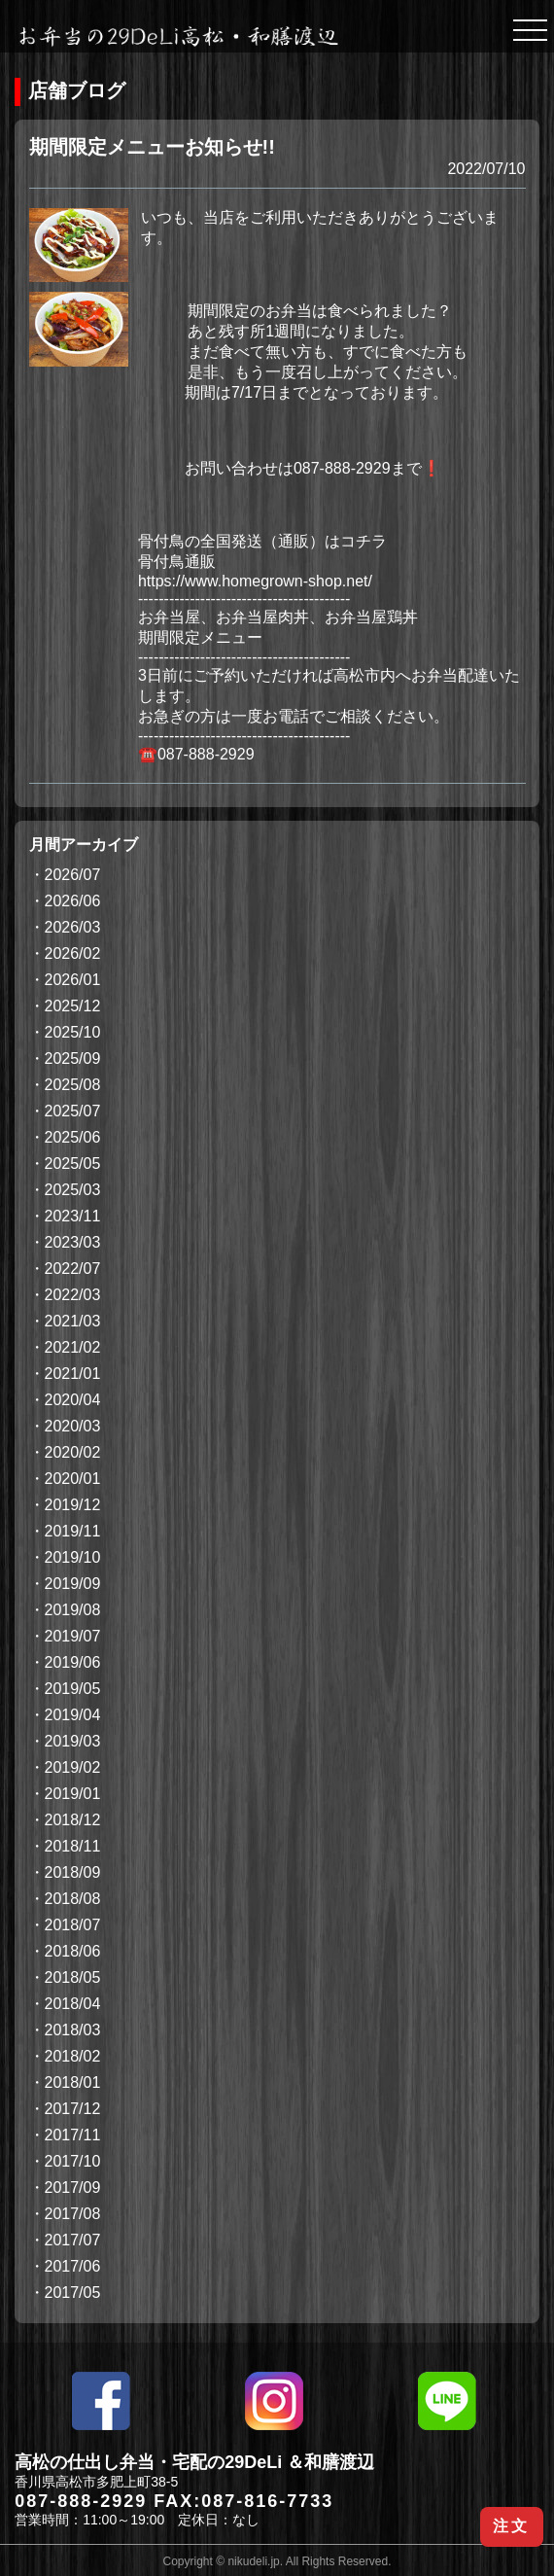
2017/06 (73, 2266)
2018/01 (73, 2082)
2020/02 (73, 1452)
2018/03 (73, 2030)
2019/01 (73, 1793)
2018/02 (73, 2056)
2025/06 (73, 1137)
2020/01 (73, 1478)
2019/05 (73, 1688)
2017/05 (73, 2292)
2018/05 (73, 1977)
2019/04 (73, 1715)
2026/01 (73, 979)
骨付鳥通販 (177, 561)
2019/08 (73, 1610)
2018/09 (73, 1872)
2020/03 (73, 1426)
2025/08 (73, 1084)
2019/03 (73, 1741)
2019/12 (73, 1505)
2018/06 (73, 1951)
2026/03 (73, 927)
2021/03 (73, 1321)
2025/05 (73, 1163)
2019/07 (73, 1636)
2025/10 (73, 1032)
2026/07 (73, 874)
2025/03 (73, 1190)
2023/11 (73, 1216)
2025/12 (73, 1006)
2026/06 (73, 901)
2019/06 (73, 1662)
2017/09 (73, 2187)
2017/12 (73, 2108)
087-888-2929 (81, 2501)
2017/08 (73, 2213)
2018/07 (73, 1925)
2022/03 (73, 1295)
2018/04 (73, 2003)
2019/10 (73, 1557)
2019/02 (73, 1767)
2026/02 (73, 953)
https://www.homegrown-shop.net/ (255, 581)
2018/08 (73, 1898)
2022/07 (73, 1268)
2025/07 (73, 1111)
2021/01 (73, 1373)
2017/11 (73, 2135)
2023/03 (73, 1242)
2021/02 (73, 1347)
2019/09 (73, 1583)
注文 (511, 2526)
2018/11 (73, 1846)
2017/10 (73, 2161)
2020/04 (73, 1400)
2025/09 (73, 1058)
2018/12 (73, 1820)
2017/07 (73, 2240)
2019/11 (73, 1531)
